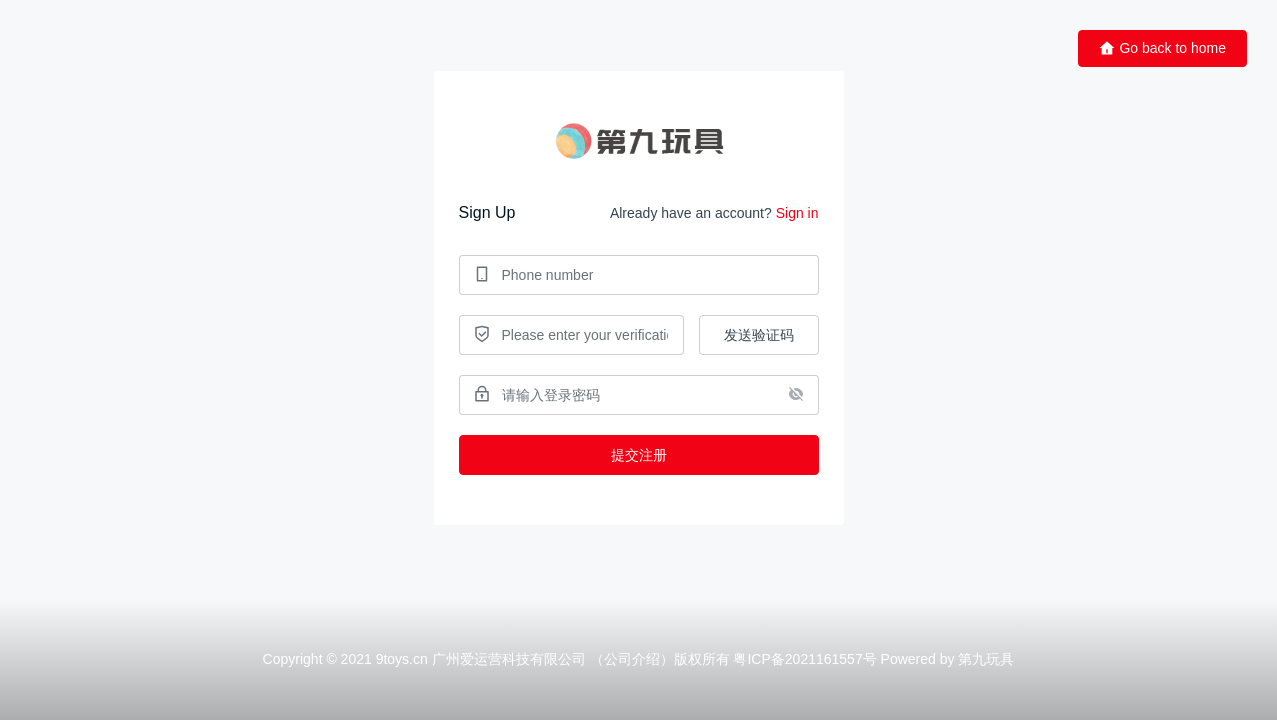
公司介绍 (632, 659)
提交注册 (639, 455)
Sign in (797, 213)
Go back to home (1162, 48)
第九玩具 (986, 659)
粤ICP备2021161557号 (804, 659)
